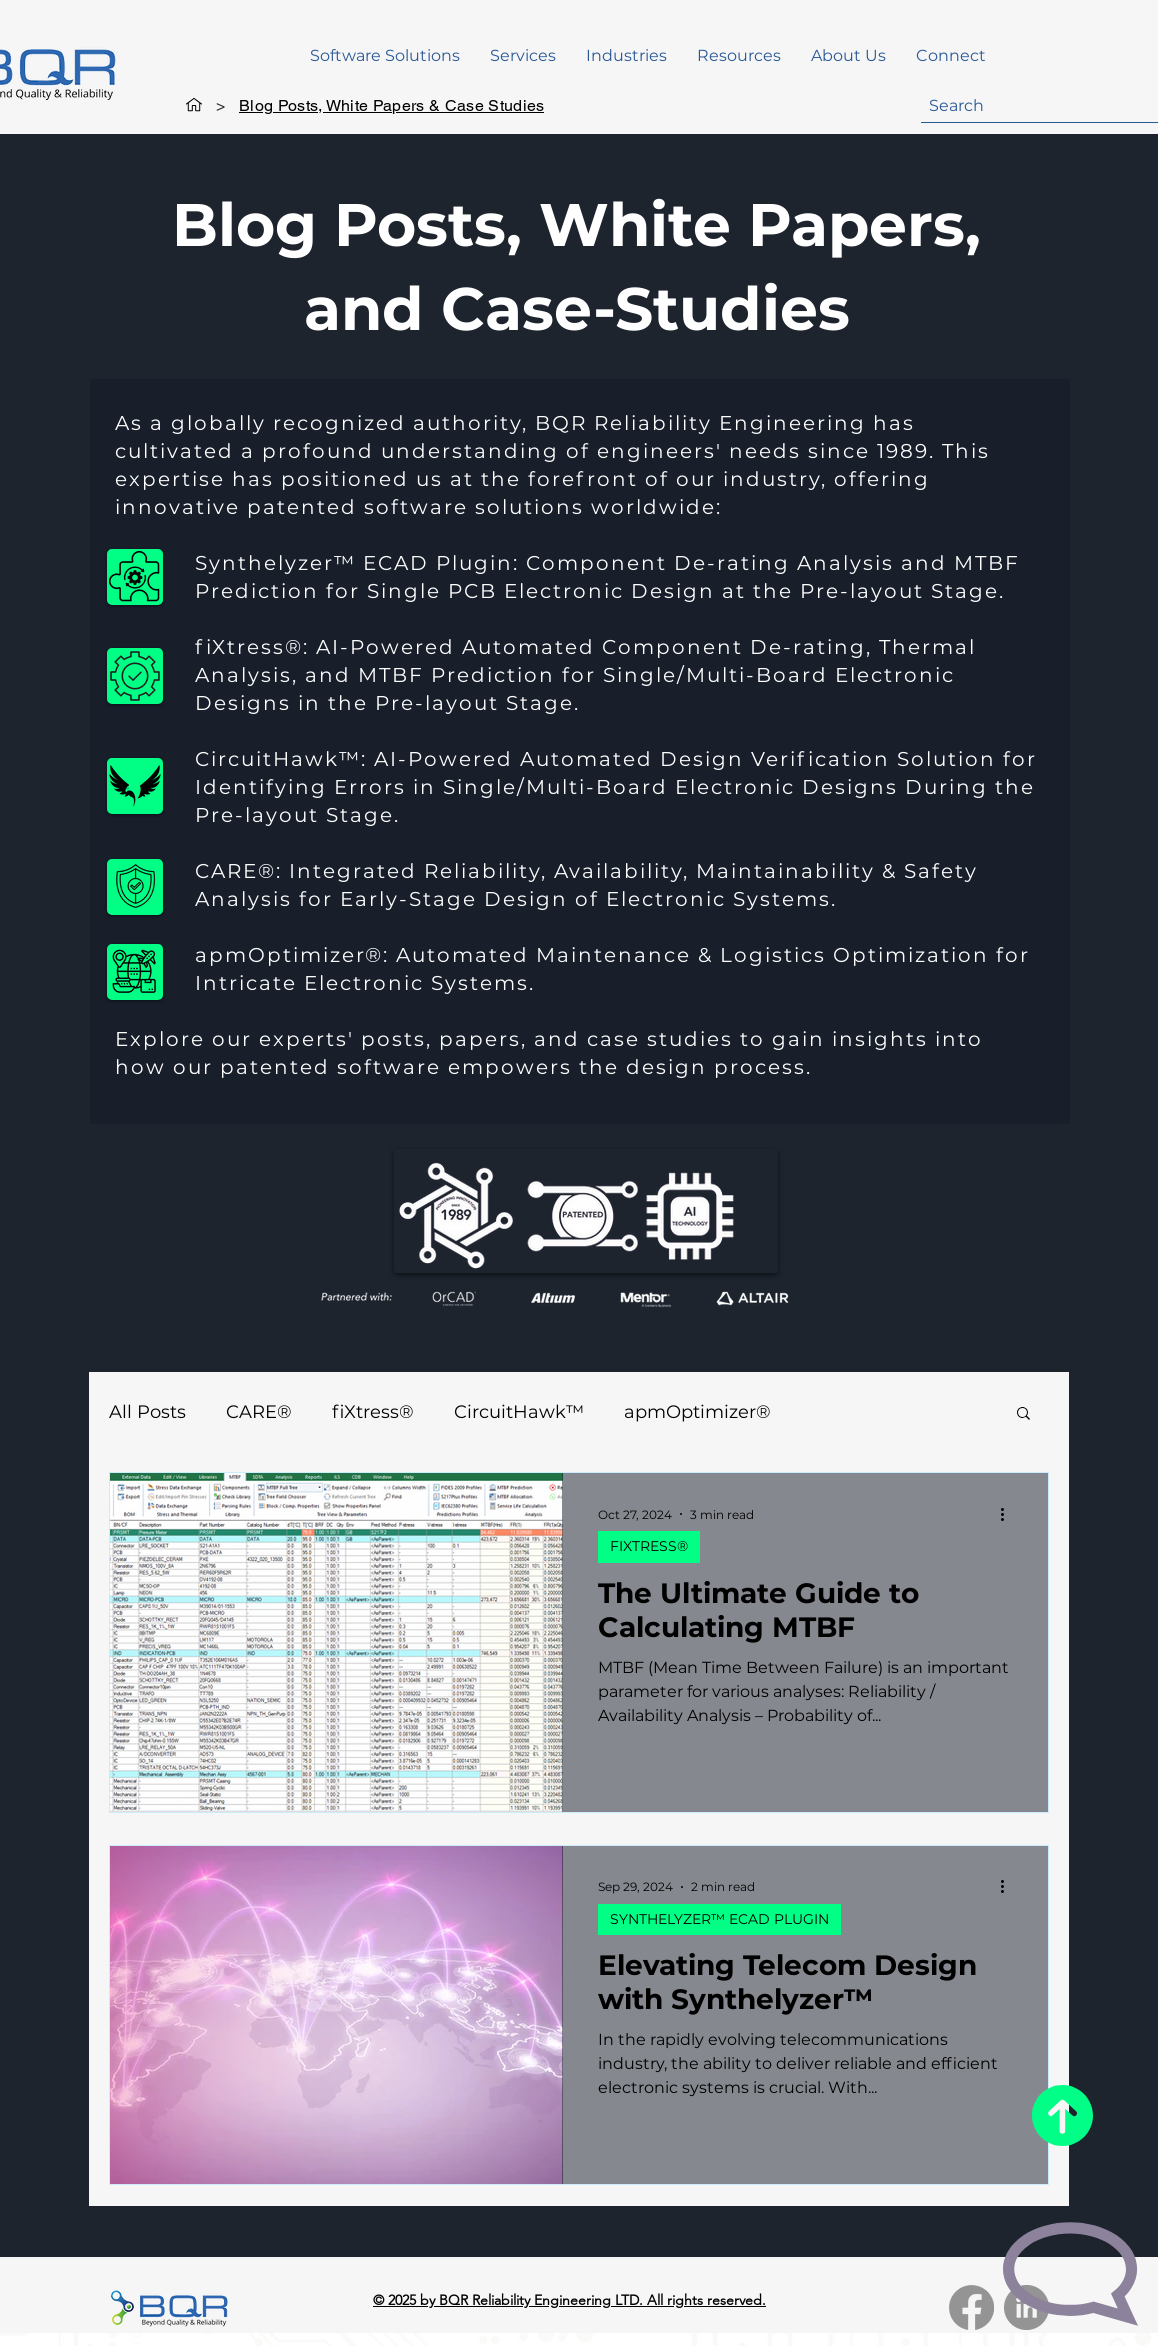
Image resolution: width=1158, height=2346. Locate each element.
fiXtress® (373, 1412)
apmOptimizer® (697, 1412)
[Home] (194, 105)
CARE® (259, 1412)
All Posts (147, 1412)
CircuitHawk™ (519, 1412)
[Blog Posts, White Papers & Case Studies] (391, 105)
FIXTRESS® (649, 1546)
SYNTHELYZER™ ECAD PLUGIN (719, 1919)
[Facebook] (971, 2307)
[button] (385, 56)
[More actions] (1009, 1514)
